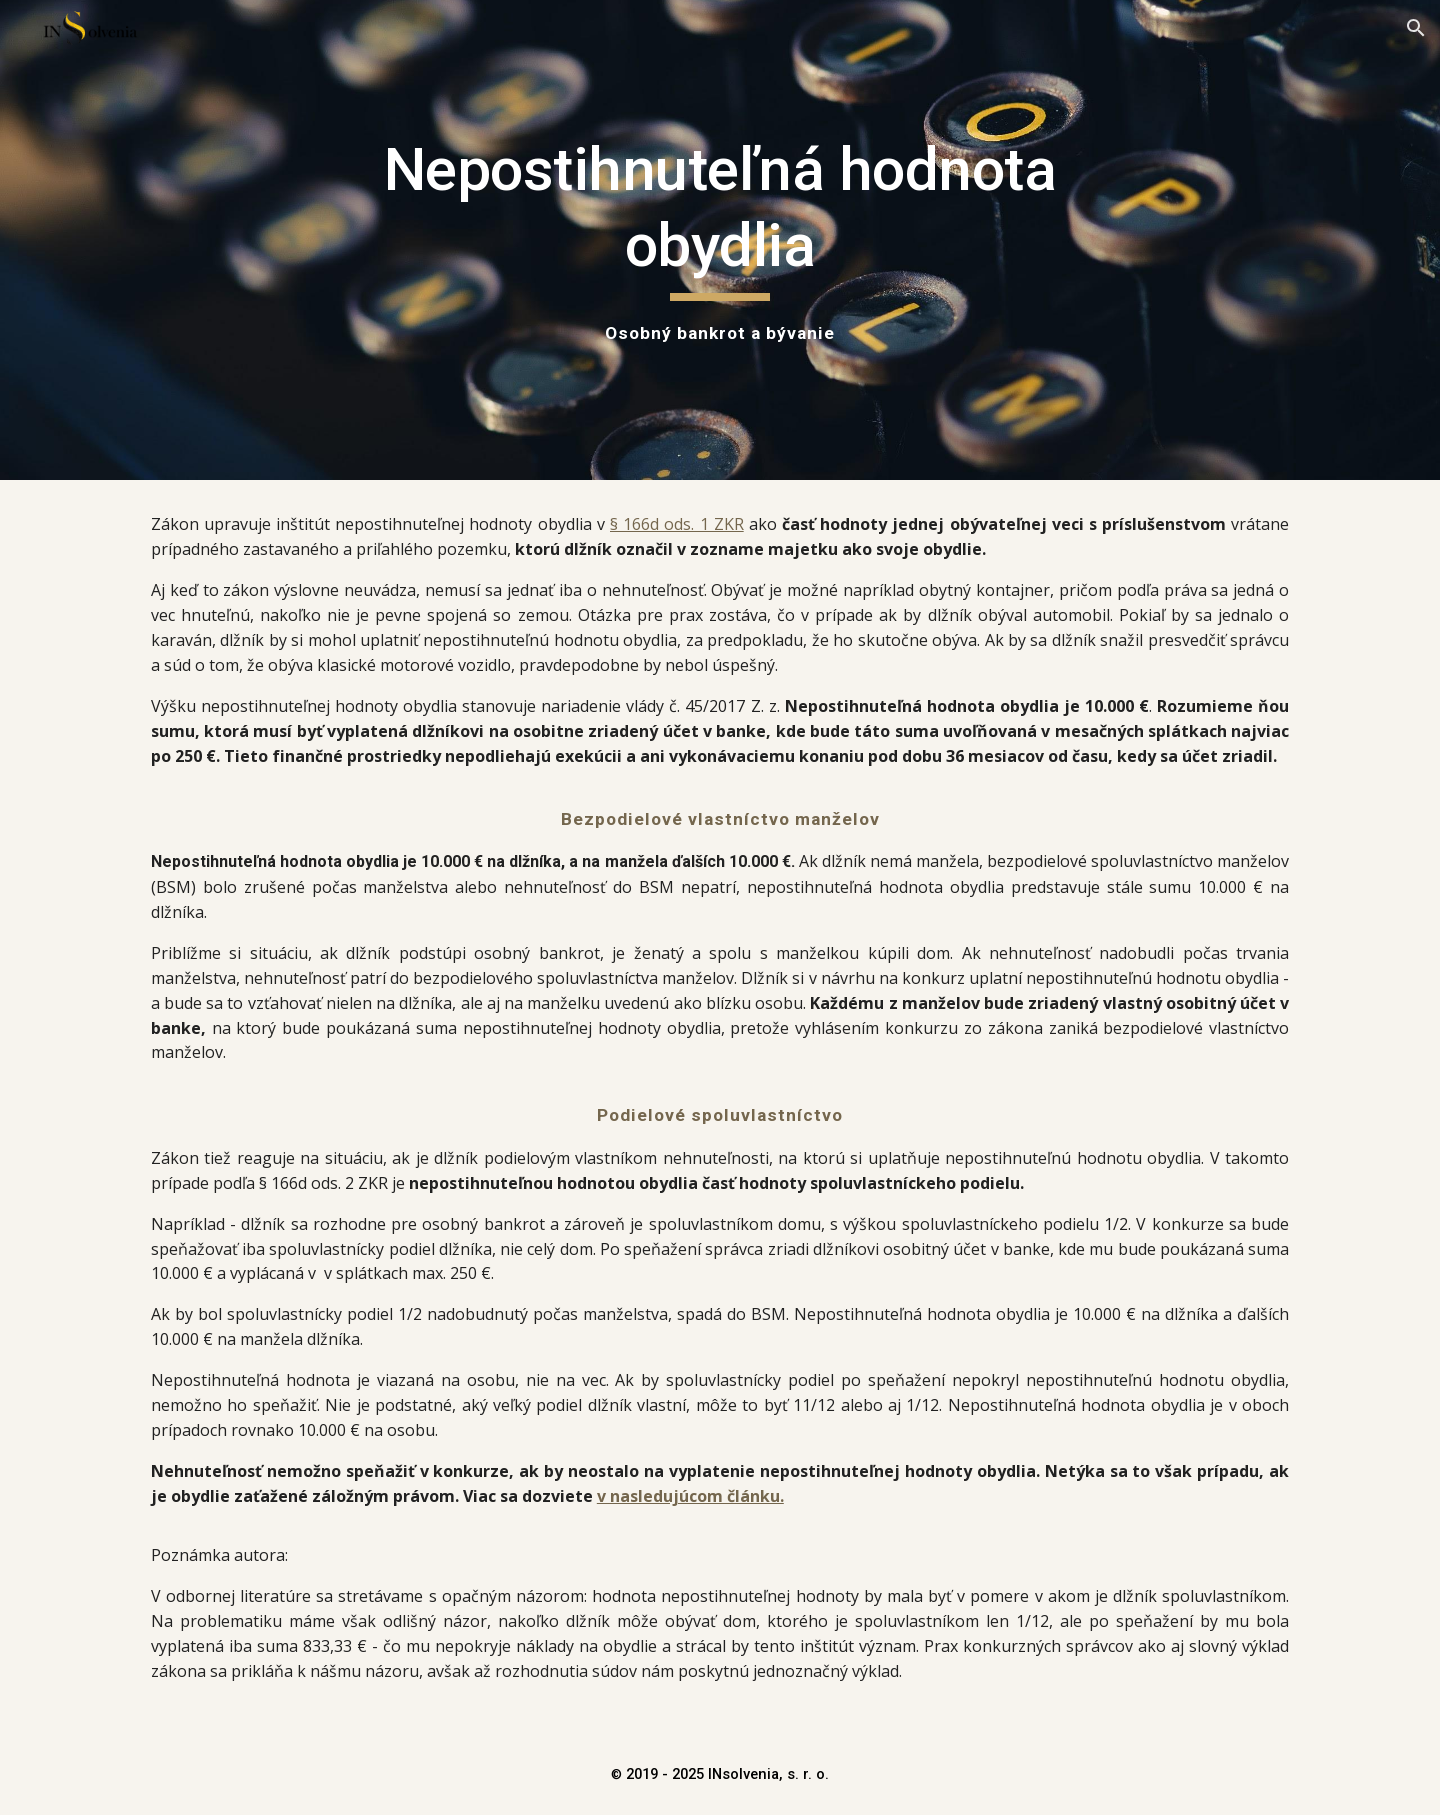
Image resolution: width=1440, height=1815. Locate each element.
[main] (720, 239)
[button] (1416, 28)
